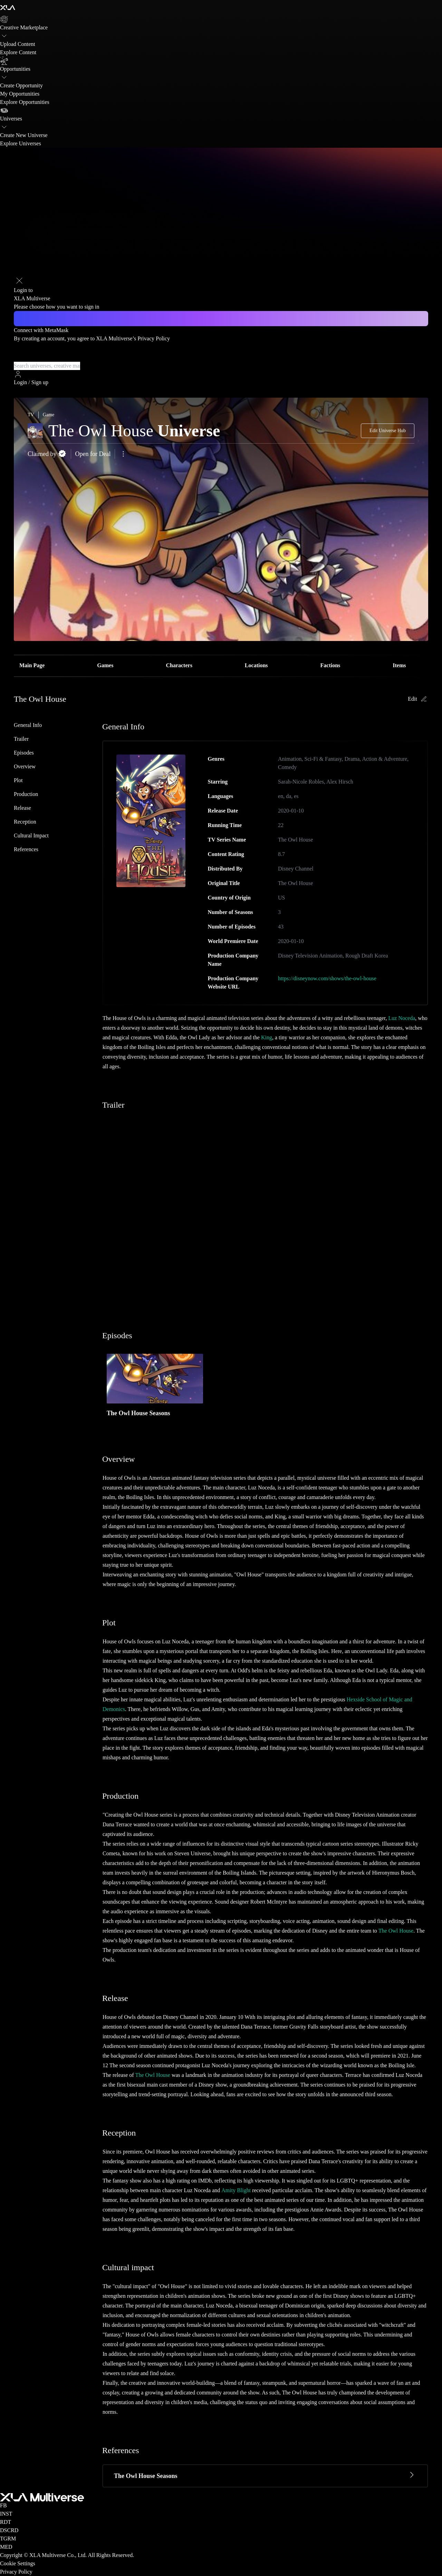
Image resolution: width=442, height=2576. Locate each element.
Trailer (21, 739)
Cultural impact (31, 835)
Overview (25, 766)
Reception (25, 822)
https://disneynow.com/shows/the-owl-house (327, 978)
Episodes (24, 753)
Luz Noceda (401, 1018)
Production (26, 794)
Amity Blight (236, 2190)
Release (22, 808)
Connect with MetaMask (41, 330)
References (26, 849)
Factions (330, 665)
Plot (18, 780)
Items (399, 665)
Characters (179, 665)
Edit (418, 699)
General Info (28, 725)
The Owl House (395, 1931)
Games (105, 665)
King (266, 1037)
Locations (256, 665)
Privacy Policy (153, 338)
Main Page (32, 665)
